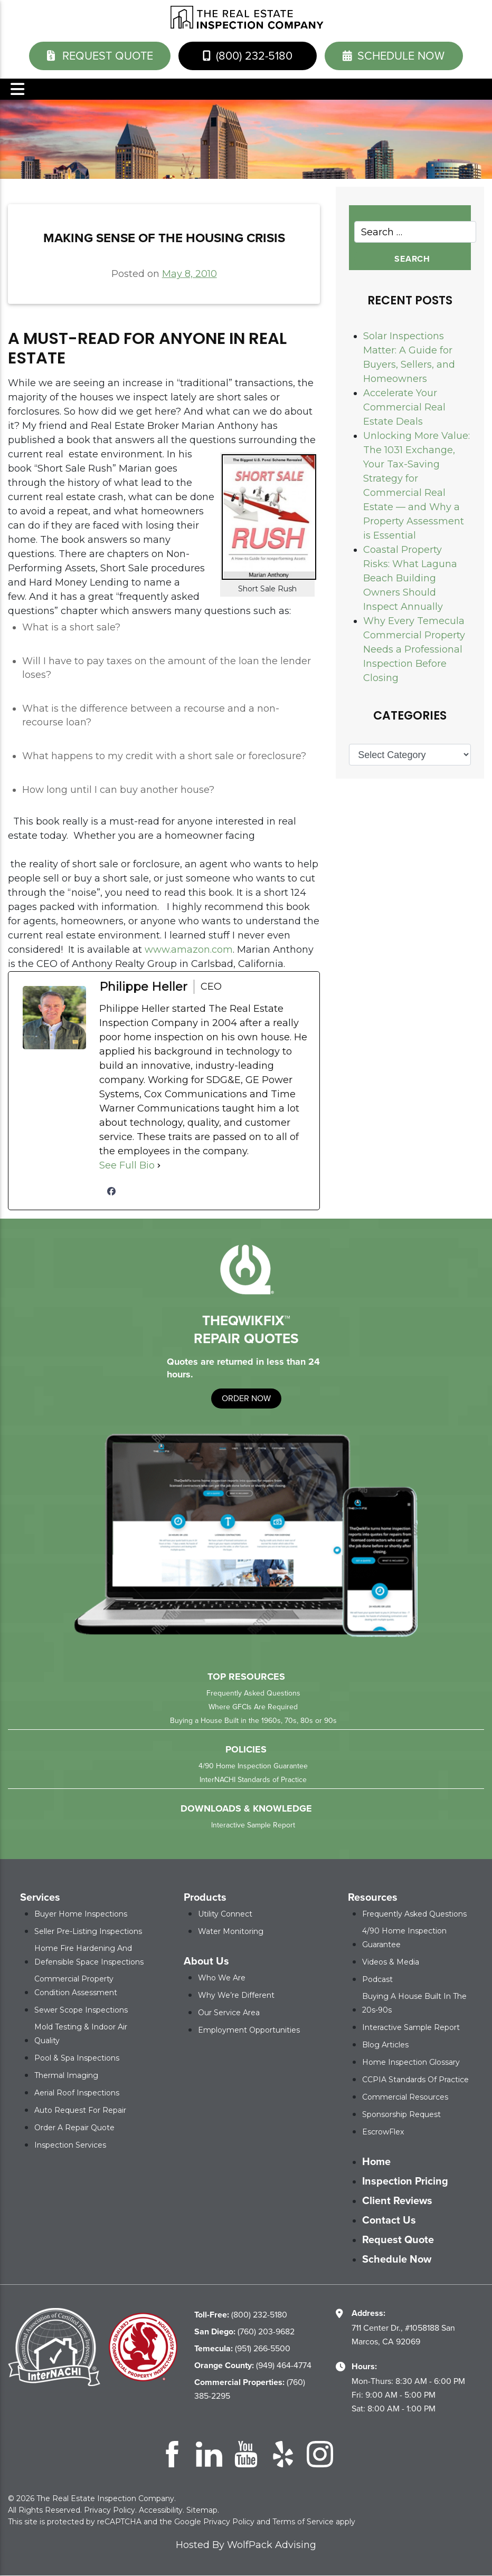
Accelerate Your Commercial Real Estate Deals (404, 407)
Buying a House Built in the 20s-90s (414, 2003)
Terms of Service (303, 2522)
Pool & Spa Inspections (76, 2058)
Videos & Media (390, 1962)
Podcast (377, 1980)
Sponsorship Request (401, 2115)
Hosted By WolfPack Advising (246, 2545)
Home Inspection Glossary (411, 2062)
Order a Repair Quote (74, 2128)
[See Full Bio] (159, 1165)
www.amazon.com (189, 949)
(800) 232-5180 (248, 56)
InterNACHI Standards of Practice (253, 1780)
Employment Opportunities (249, 2030)
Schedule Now (396, 2259)
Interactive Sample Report (253, 1825)
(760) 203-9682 (244, 2332)
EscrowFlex (383, 2132)
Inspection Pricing (405, 2181)
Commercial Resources (405, 2097)
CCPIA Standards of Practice (415, 2080)
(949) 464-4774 (252, 2366)
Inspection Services (70, 2145)
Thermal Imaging (66, 2076)
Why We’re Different (236, 1995)
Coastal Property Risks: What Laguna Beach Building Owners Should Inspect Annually (410, 578)
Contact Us (389, 2220)
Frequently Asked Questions (253, 1693)
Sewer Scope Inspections (81, 2010)
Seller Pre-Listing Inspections (88, 1932)
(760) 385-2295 (249, 2389)
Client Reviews (397, 2201)
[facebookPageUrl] (111, 1191)
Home (376, 2162)
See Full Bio (127, 1165)
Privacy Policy (109, 2510)
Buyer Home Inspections (80, 1914)
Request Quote (98, 56)
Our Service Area (229, 2013)
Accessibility (161, 2510)
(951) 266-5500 (242, 2349)
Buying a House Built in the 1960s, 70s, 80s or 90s (253, 1721)
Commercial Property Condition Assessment (75, 1986)
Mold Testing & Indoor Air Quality (80, 2034)
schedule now (396, 56)
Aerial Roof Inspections (76, 2093)
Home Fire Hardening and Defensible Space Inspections (89, 1955)
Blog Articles (385, 2045)
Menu (17, 90)
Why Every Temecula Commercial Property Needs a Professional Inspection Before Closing (414, 649)
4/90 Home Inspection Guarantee (253, 1766)
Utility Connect (225, 1914)
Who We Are (221, 1978)
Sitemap (201, 2510)
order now (246, 1398)
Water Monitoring (230, 1932)
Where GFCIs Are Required (253, 1707)
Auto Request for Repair (80, 2110)
